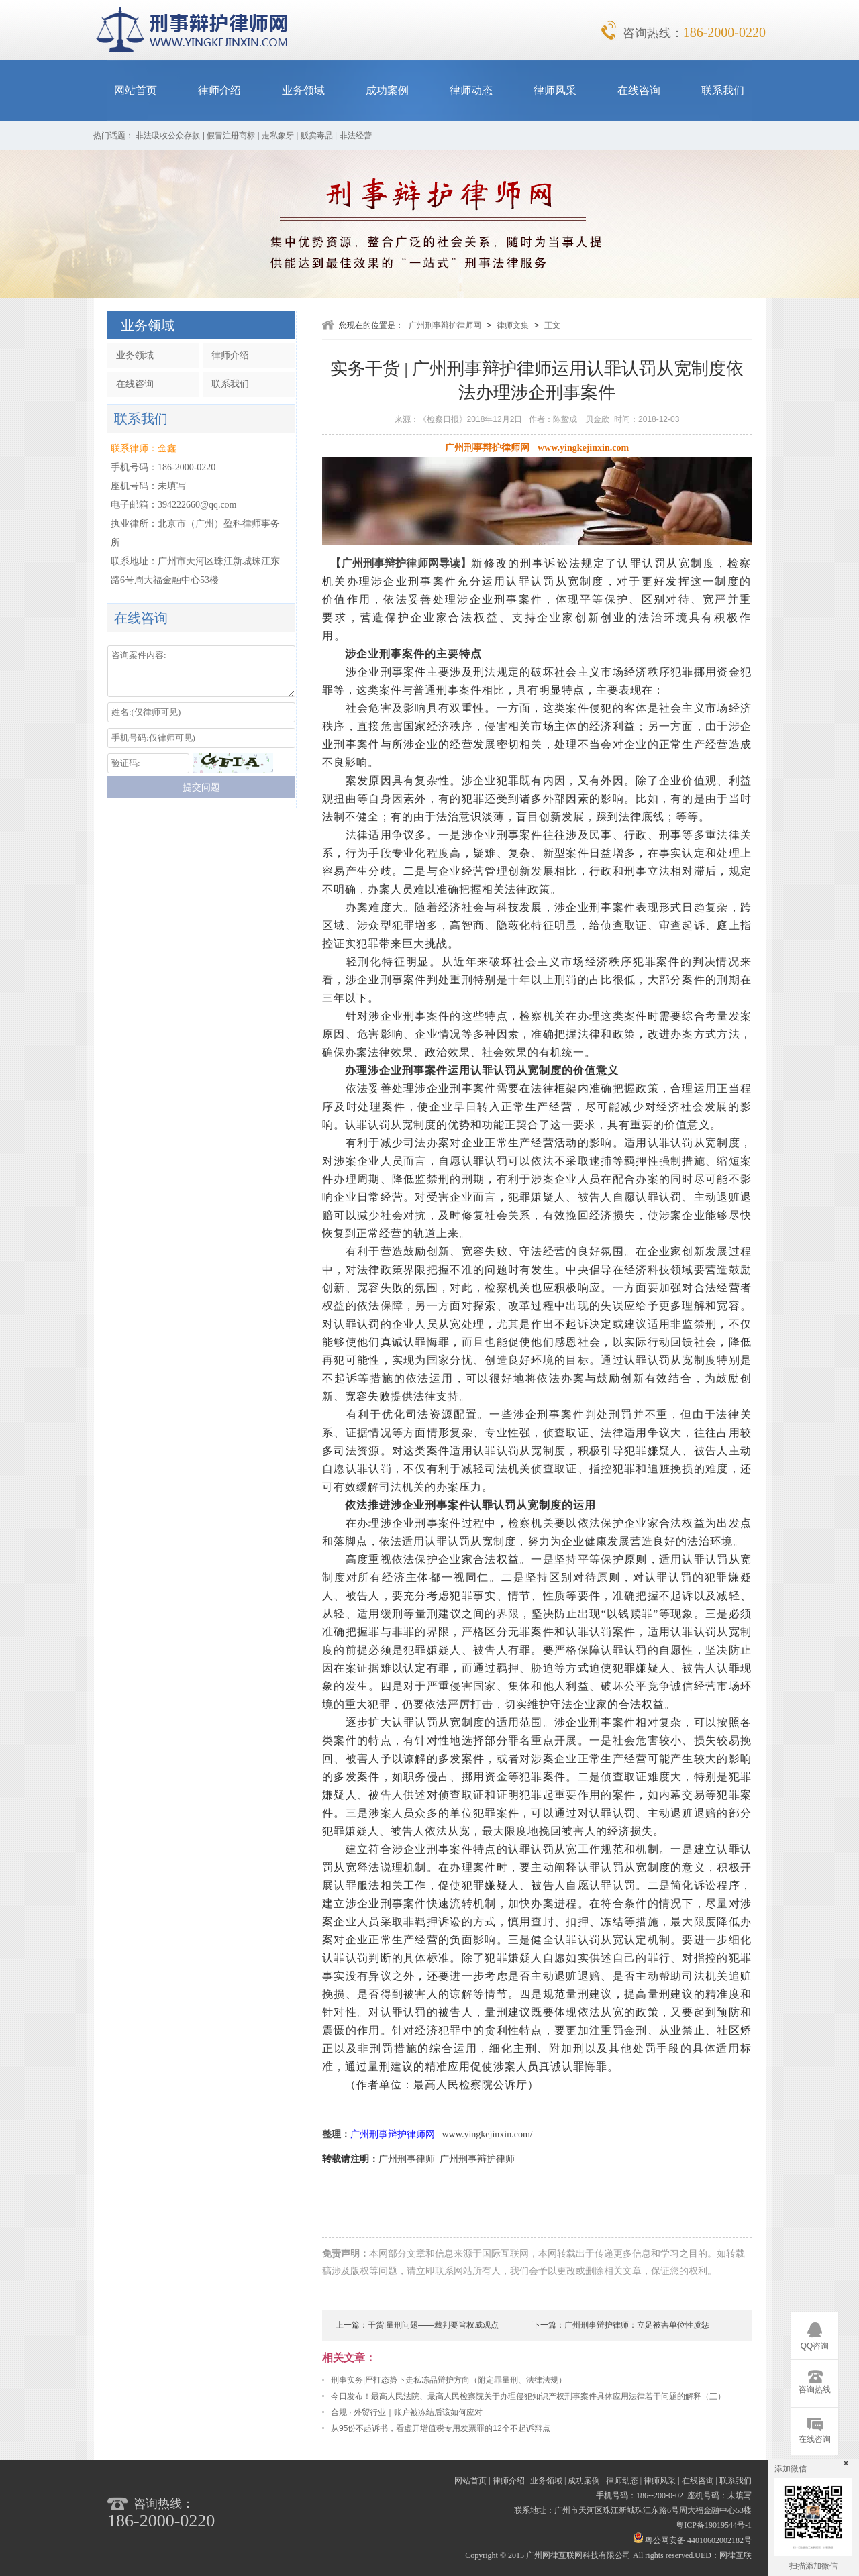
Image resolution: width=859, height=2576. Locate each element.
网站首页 (135, 90)
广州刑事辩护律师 (477, 2159)
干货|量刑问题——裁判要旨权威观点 (433, 2325)
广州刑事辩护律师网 (445, 325)
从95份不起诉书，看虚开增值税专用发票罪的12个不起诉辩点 (440, 2428)
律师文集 (513, 325)
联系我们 (722, 90)
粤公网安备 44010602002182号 (693, 2540)
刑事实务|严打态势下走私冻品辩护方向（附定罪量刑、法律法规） (448, 2380)
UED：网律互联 (723, 2555)
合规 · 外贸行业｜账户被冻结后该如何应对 (407, 2412)
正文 (552, 325)
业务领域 (303, 90)
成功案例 (387, 90)
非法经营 (356, 135)
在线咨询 (638, 90)
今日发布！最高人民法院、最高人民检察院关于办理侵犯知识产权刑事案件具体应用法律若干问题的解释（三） (528, 2396)
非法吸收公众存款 (168, 135)
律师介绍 (219, 90)
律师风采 (555, 90)
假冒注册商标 (231, 135)
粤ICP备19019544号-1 (714, 2525)
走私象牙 (278, 135)
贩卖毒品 (317, 135)
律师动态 (471, 90)
